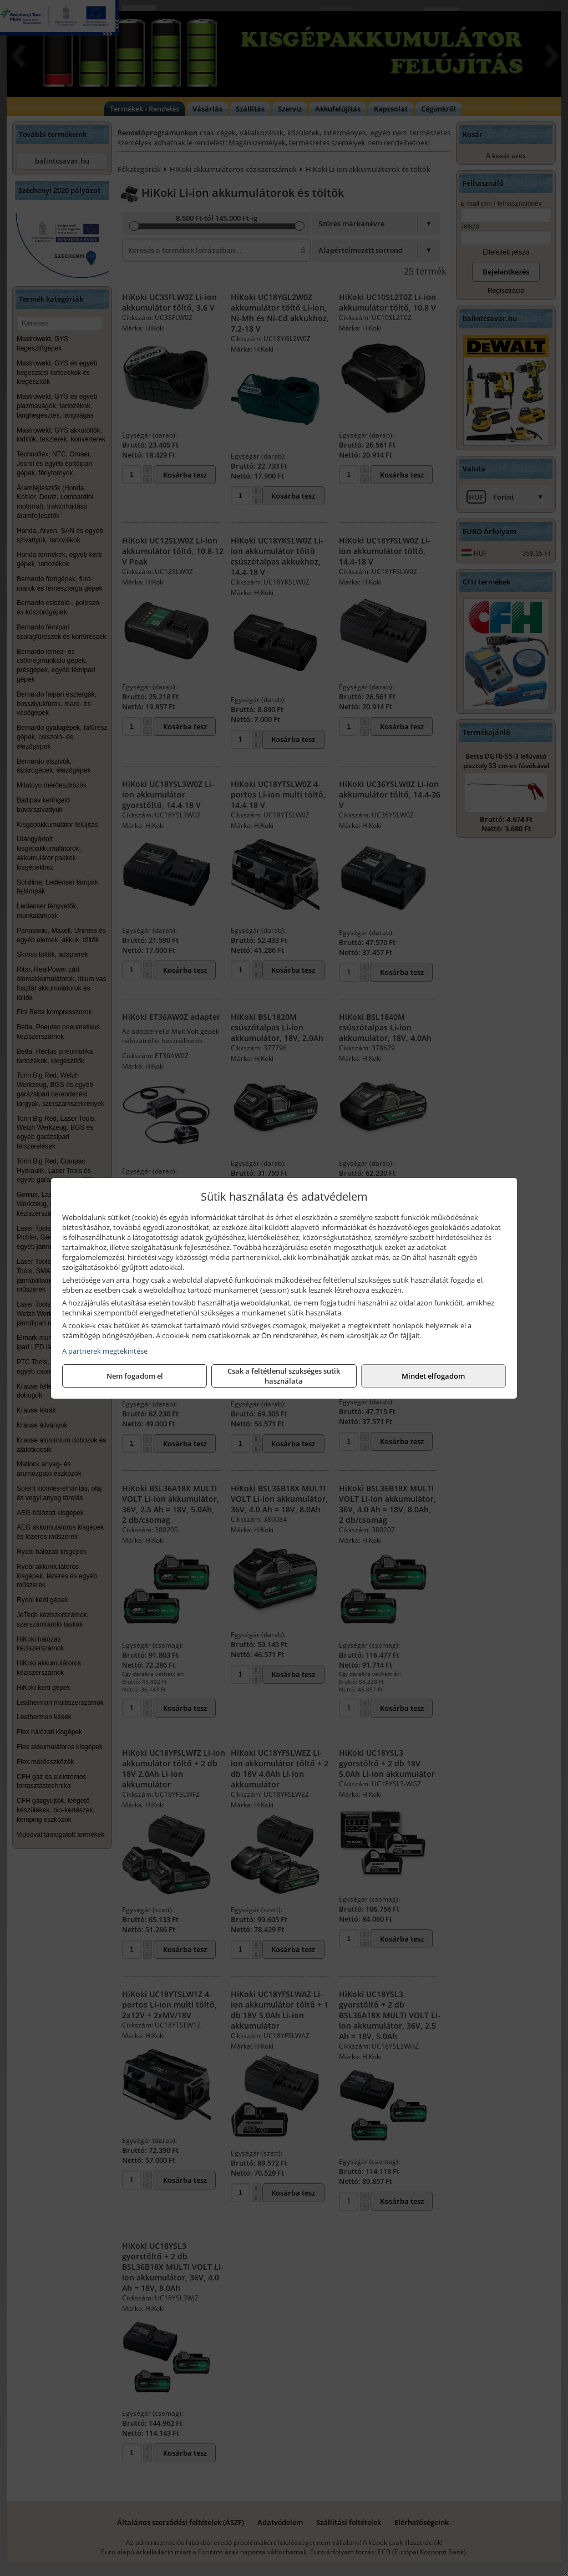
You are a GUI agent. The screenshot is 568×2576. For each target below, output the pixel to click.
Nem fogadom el (134, 1376)
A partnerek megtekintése (105, 1351)
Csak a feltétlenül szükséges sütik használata (283, 1376)
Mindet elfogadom (433, 1376)
